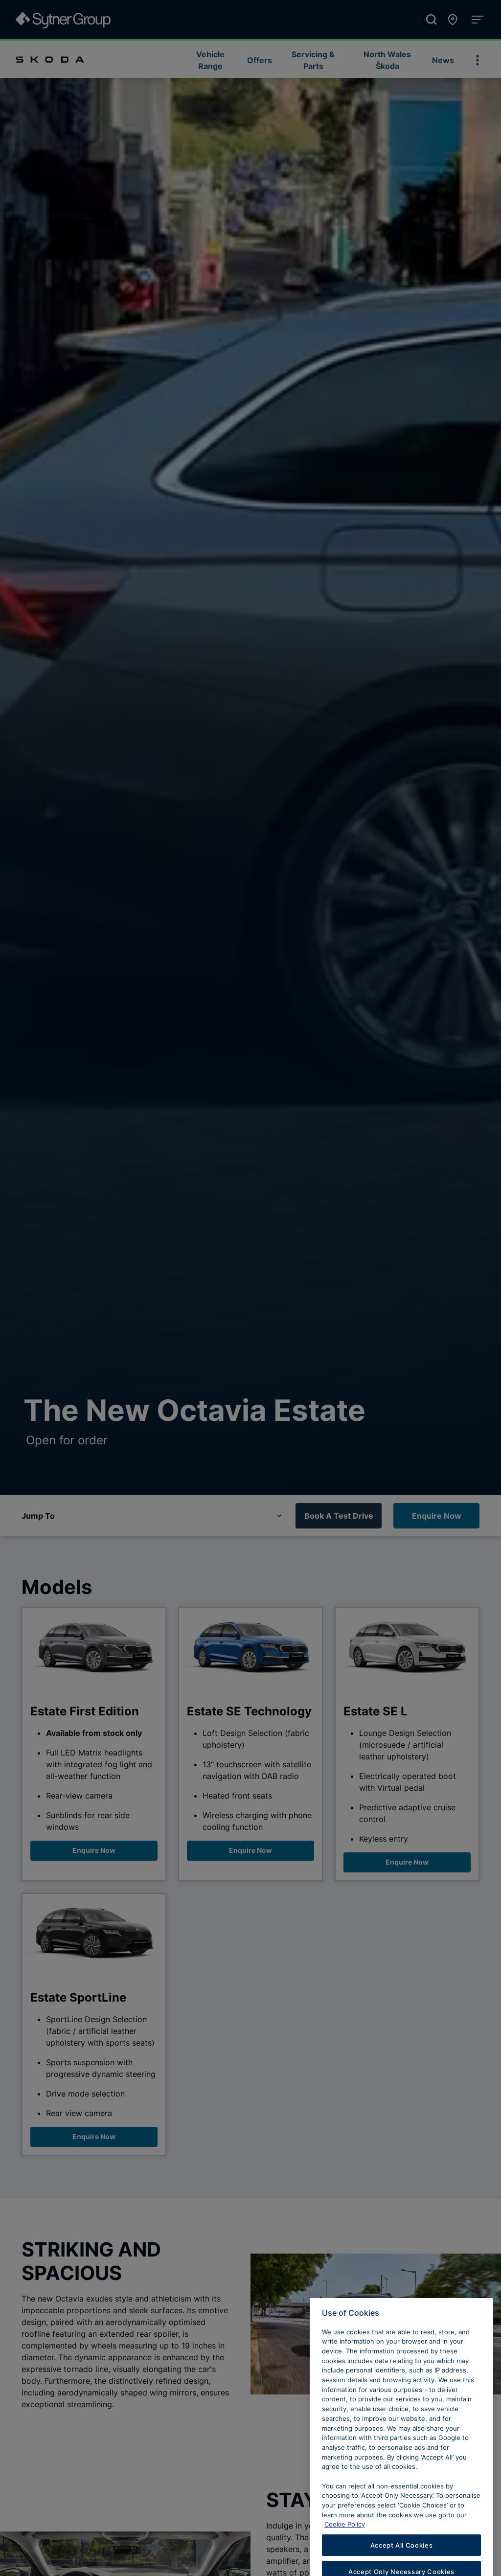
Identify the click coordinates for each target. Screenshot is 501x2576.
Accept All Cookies (401, 2561)
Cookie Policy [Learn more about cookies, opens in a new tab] (344, 2540)
